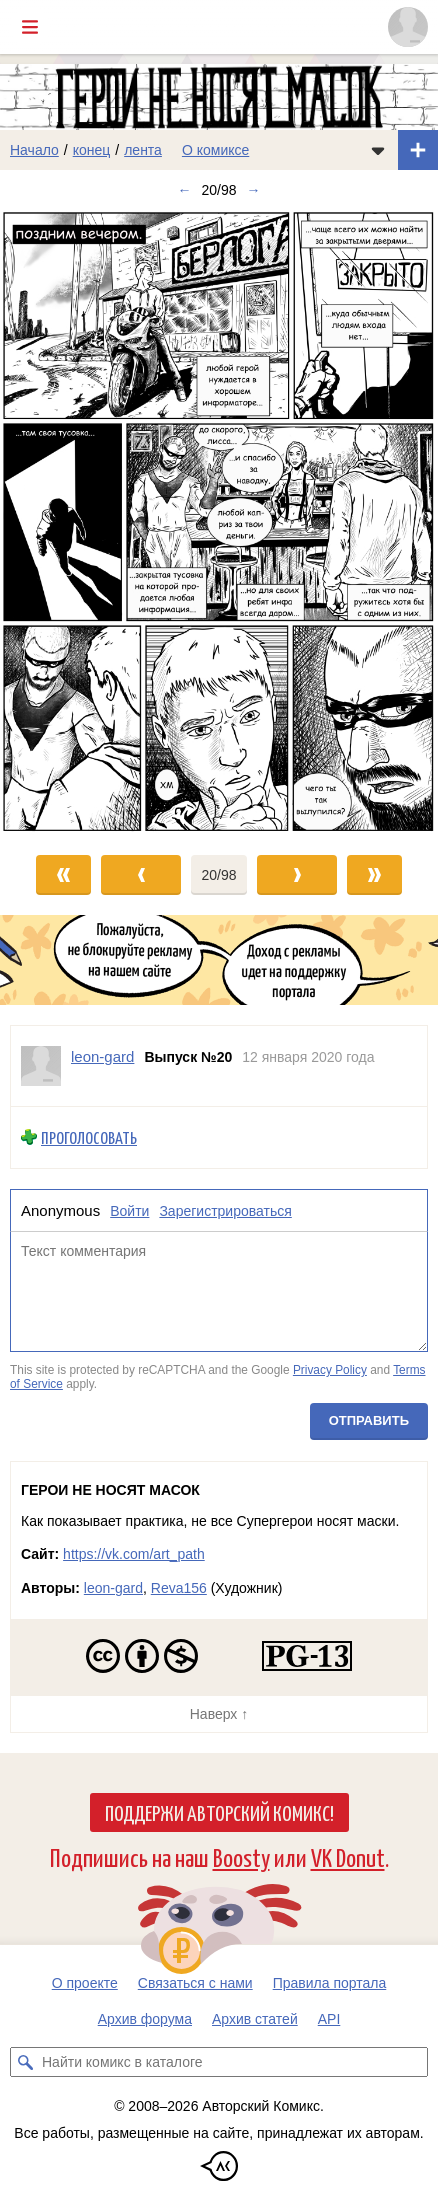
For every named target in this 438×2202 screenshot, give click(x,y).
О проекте (85, 1983)
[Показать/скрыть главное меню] (30, 27)
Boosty (241, 1856)
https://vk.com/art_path (134, 1554)
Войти (129, 1211)
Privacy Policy (330, 1370)
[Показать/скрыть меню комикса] (378, 150)
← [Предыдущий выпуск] (184, 190)
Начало (34, 150)
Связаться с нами (195, 1983)
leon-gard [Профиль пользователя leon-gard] (102, 1056)
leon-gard (113, 1588)
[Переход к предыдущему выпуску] (55, 522)
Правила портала (330, 1983)
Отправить (369, 1421)
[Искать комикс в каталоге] (25, 2062)
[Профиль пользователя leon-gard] (41, 1066)
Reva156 (179, 1588)
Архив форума (145, 2019)
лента (143, 150)
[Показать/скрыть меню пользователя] (408, 27)
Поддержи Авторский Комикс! (219, 1812)
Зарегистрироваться (225, 1211)
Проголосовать (89, 1137)
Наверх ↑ (219, 1714)
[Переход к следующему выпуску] (219, 522)
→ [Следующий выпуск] (254, 190)
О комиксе (215, 150)
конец (92, 150)
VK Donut (348, 1856)
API (329, 2019)
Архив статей (255, 2019)
